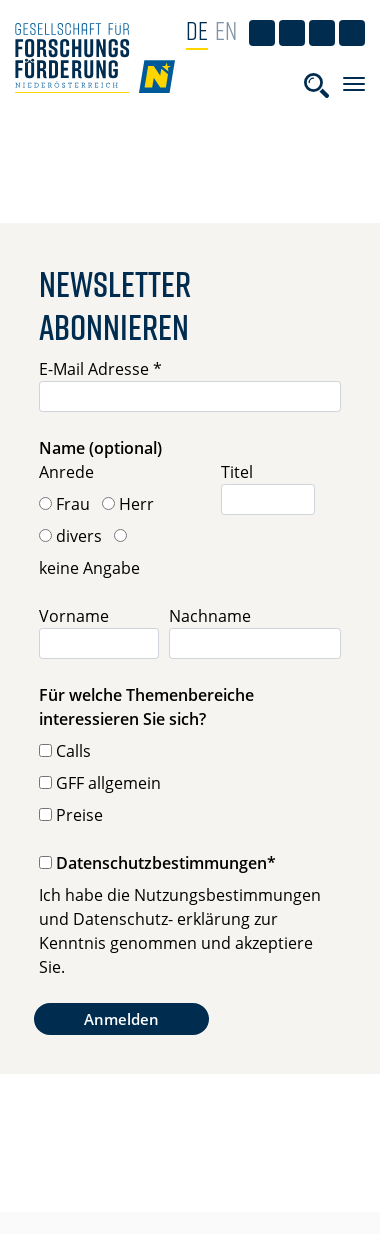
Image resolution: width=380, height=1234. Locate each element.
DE (197, 30)
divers (79, 536)
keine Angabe (89, 568)
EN (226, 30)
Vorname (74, 616)
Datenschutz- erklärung (161, 919)
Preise (79, 815)
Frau (73, 504)
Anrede (66, 472)
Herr (136, 504)
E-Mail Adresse (100, 369)
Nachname (210, 616)
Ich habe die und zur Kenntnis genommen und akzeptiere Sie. (180, 931)
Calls (73, 751)
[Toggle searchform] (316, 85)
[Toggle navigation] (354, 84)
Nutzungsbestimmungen (227, 895)
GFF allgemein (108, 783)
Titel (237, 472)
